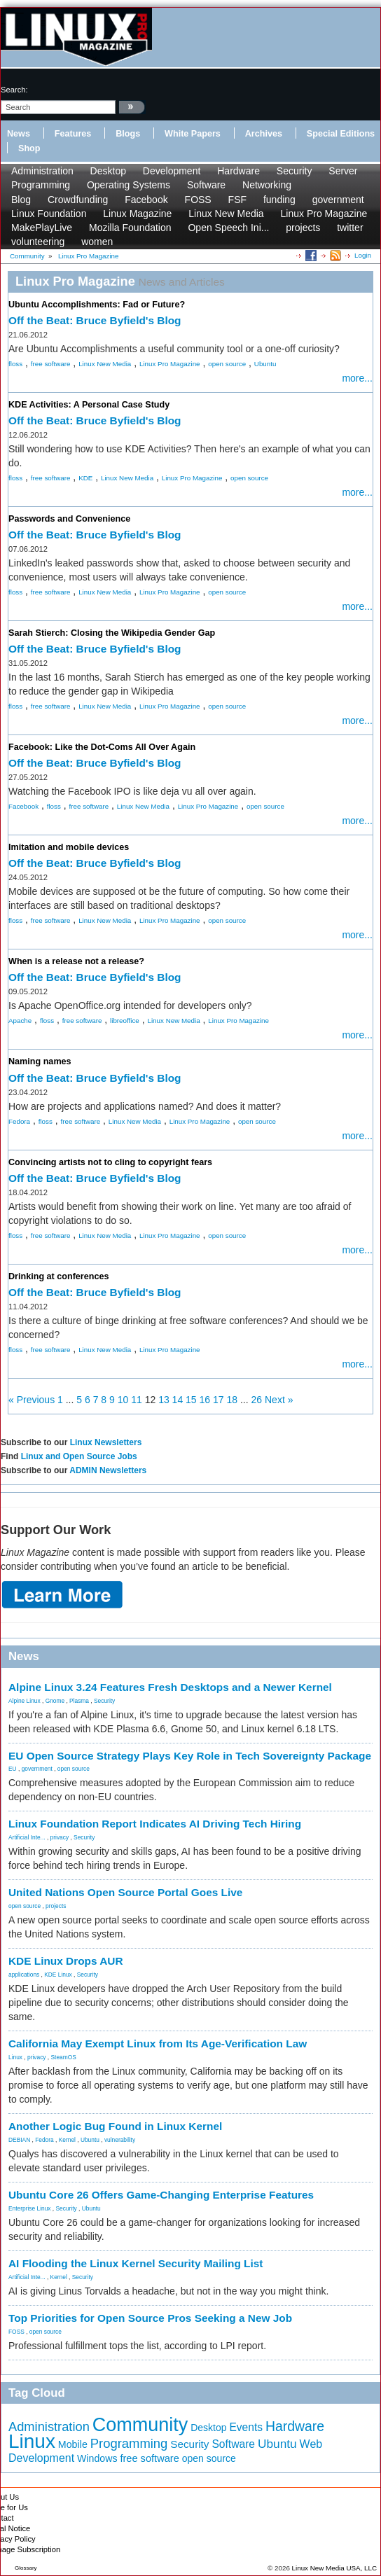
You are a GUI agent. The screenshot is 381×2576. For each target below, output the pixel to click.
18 (231, 1399)
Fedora (19, 1121)
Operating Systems (128, 184)
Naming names (39, 1061)
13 (163, 1399)
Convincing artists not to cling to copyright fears (110, 1162)
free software (51, 364)
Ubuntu (265, 364)
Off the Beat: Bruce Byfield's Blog (94, 320)
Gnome (55, 1700)
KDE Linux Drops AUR (65, 1961)
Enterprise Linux (29, 2208)
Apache (20, 1020)
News (18, 134)
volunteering (37, 241)
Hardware (238, 170)
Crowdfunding (78, 199)
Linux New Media (225, 213)
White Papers (193, 134)
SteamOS (63, 2057)
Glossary (26, 2568)
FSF (237, 199)
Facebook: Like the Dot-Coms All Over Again (101, 747)
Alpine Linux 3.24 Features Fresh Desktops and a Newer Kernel (170, 1687)
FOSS (198, 199)
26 (257, 1399)
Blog (21, 199)
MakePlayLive (41, 227)
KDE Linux (58, 1974)
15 (191, 1399)
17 (218, 1399)
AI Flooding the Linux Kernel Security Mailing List (135, 2263)
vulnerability (119, 2139)
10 (123, 1399)
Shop (29, 148)
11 (136, 1399)
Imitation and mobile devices (68, 847)
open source (227, 364)
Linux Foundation (48, 213)
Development (172, 170)
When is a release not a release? (76, 961)
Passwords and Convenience (69, 519)
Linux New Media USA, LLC (334, 2568)
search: (14, 89)
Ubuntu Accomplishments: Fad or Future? (96, 304)
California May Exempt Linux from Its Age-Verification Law (157, 2043)
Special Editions (341, 134)
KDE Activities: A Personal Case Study (88, 405)
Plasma (79, 1700)
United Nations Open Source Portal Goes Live (125, 1892)
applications (23, 1974)
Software (206, 184)
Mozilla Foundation (130, 227)
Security (294, 170)
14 (177, 1399)
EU (12, 1768)
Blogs (128, 134)
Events (246, 2427)
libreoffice (124, 1020)
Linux (15, 2057)
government (338, 199)
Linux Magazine (137, 213)
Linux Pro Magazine (324, 213)
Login (362, 255)
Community (140, 2424)
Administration (42, 170)
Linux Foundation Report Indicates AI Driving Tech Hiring (154, 1824)
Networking (266, 184)
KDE (85, 478)
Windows (97, 2458)
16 (205, 1399)
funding (279, 199)
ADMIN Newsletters (107, 1470)
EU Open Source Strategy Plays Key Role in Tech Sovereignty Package (189, 1756)
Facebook (146, 199)
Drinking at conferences (58, 1276)
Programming (40, 184)
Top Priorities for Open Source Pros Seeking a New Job (150, 2318)
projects (303, 227)
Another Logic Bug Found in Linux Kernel (115, 2126)
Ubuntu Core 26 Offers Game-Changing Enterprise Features (161, 2195)
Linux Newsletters (106, 1442)
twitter (350, 227)
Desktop (108, 170)
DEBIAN (19, 2139)
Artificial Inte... (27, 1837)
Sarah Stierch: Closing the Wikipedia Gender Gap (111, 633)
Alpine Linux (24, 1700)
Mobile (73, 2444)
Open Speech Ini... (228, 227)
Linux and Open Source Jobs (79, 1456)
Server (342, 170)
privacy (59, 1837)
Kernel (67, 2139)
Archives (263, 134)
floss (15, 364)
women (97, 241)
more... (357, 378)
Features (73, 134)
